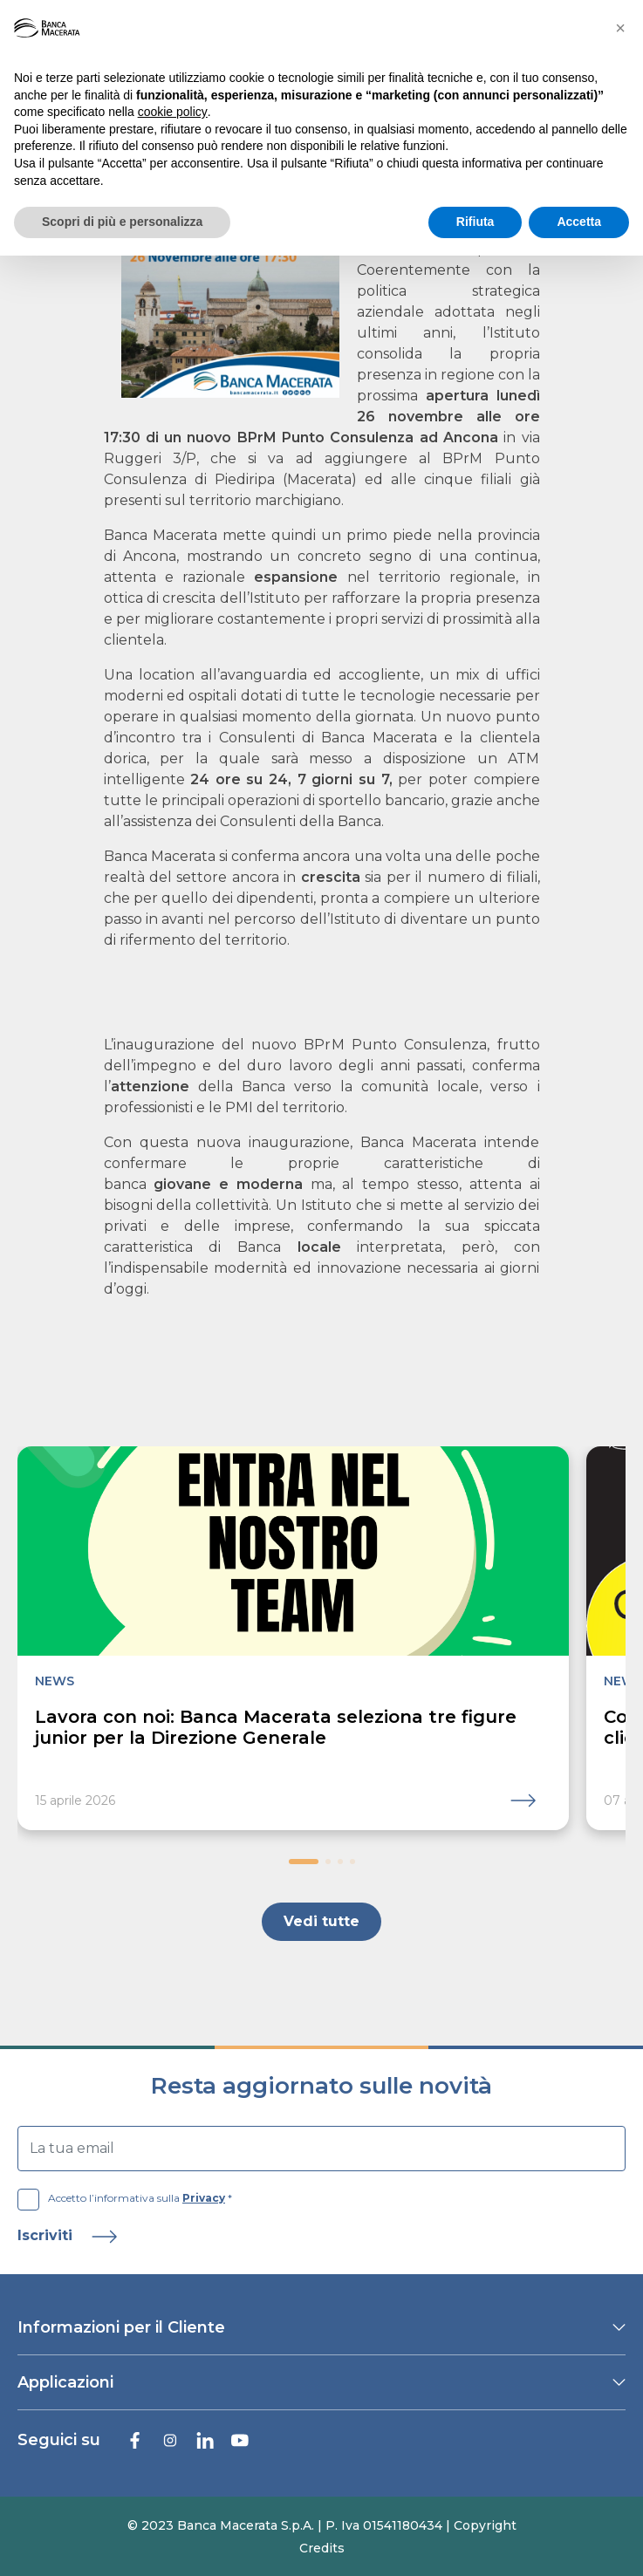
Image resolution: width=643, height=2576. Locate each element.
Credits (322, 2548)
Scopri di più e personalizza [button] (122, 222)
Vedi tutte (321, 1921)
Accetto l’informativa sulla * (124, 2198)
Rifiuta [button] (475, 222)
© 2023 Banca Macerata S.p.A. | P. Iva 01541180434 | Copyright (321, 2525)
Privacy (203, 2197)
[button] (303, 1861)
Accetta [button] (579, 222)
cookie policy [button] (173, 112)
